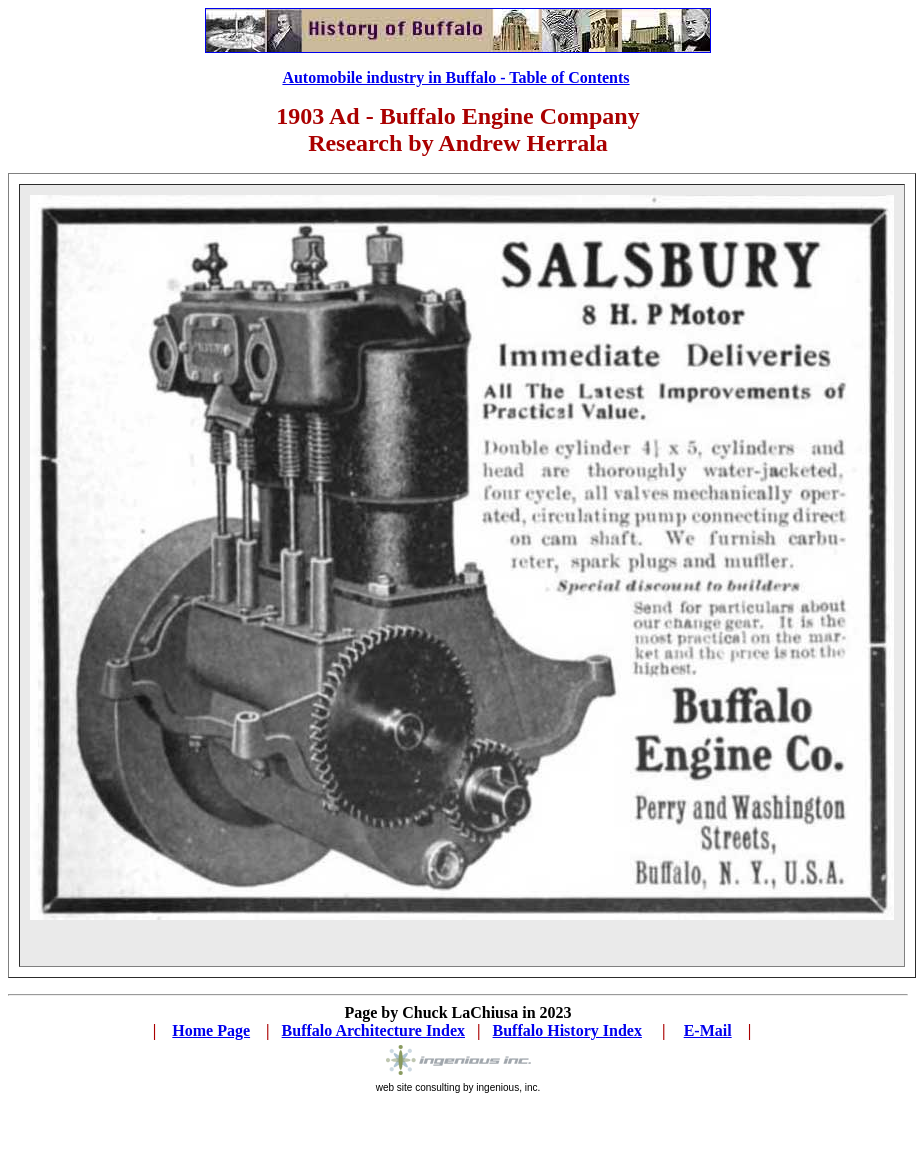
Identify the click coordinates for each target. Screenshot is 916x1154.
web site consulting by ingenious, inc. (458, 1087)
